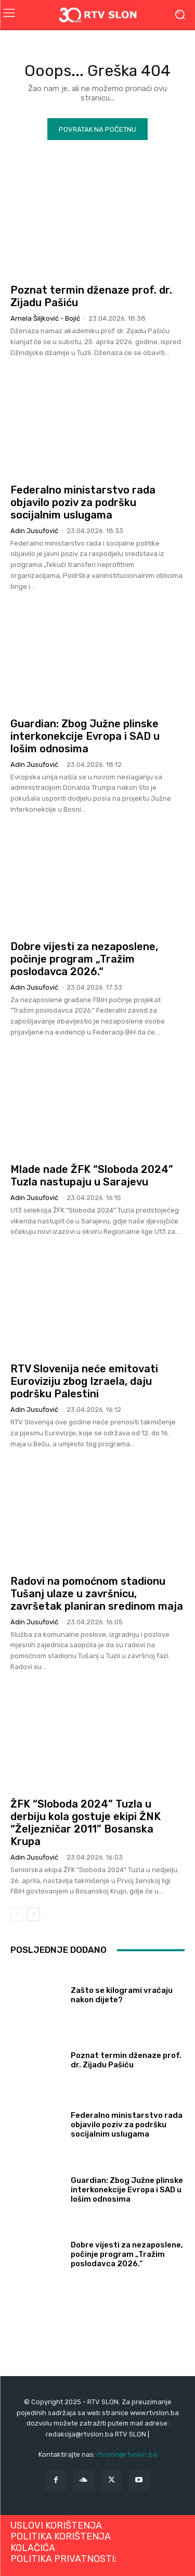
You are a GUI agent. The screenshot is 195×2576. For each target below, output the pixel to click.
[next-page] (33, 1914)
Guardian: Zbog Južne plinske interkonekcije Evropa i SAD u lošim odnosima (85, 736)
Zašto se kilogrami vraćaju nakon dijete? (122, 1995)
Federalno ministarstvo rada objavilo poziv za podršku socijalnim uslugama (82, 502)
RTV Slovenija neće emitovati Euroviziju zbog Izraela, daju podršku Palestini (84, 1381)
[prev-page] (16, 1914)
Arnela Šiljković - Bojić (45, 318)
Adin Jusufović (34, 531)
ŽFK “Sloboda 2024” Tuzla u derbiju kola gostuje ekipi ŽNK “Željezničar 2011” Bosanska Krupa (85, 1823)
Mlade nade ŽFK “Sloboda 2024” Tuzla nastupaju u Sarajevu (91, 1175)
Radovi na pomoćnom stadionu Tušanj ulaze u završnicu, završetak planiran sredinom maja (96, 1593)
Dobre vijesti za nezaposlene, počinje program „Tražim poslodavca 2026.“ (84, 959)
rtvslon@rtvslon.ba (127, 2454)
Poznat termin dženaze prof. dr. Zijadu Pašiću (126, 2060)
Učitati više (97, 2300)
